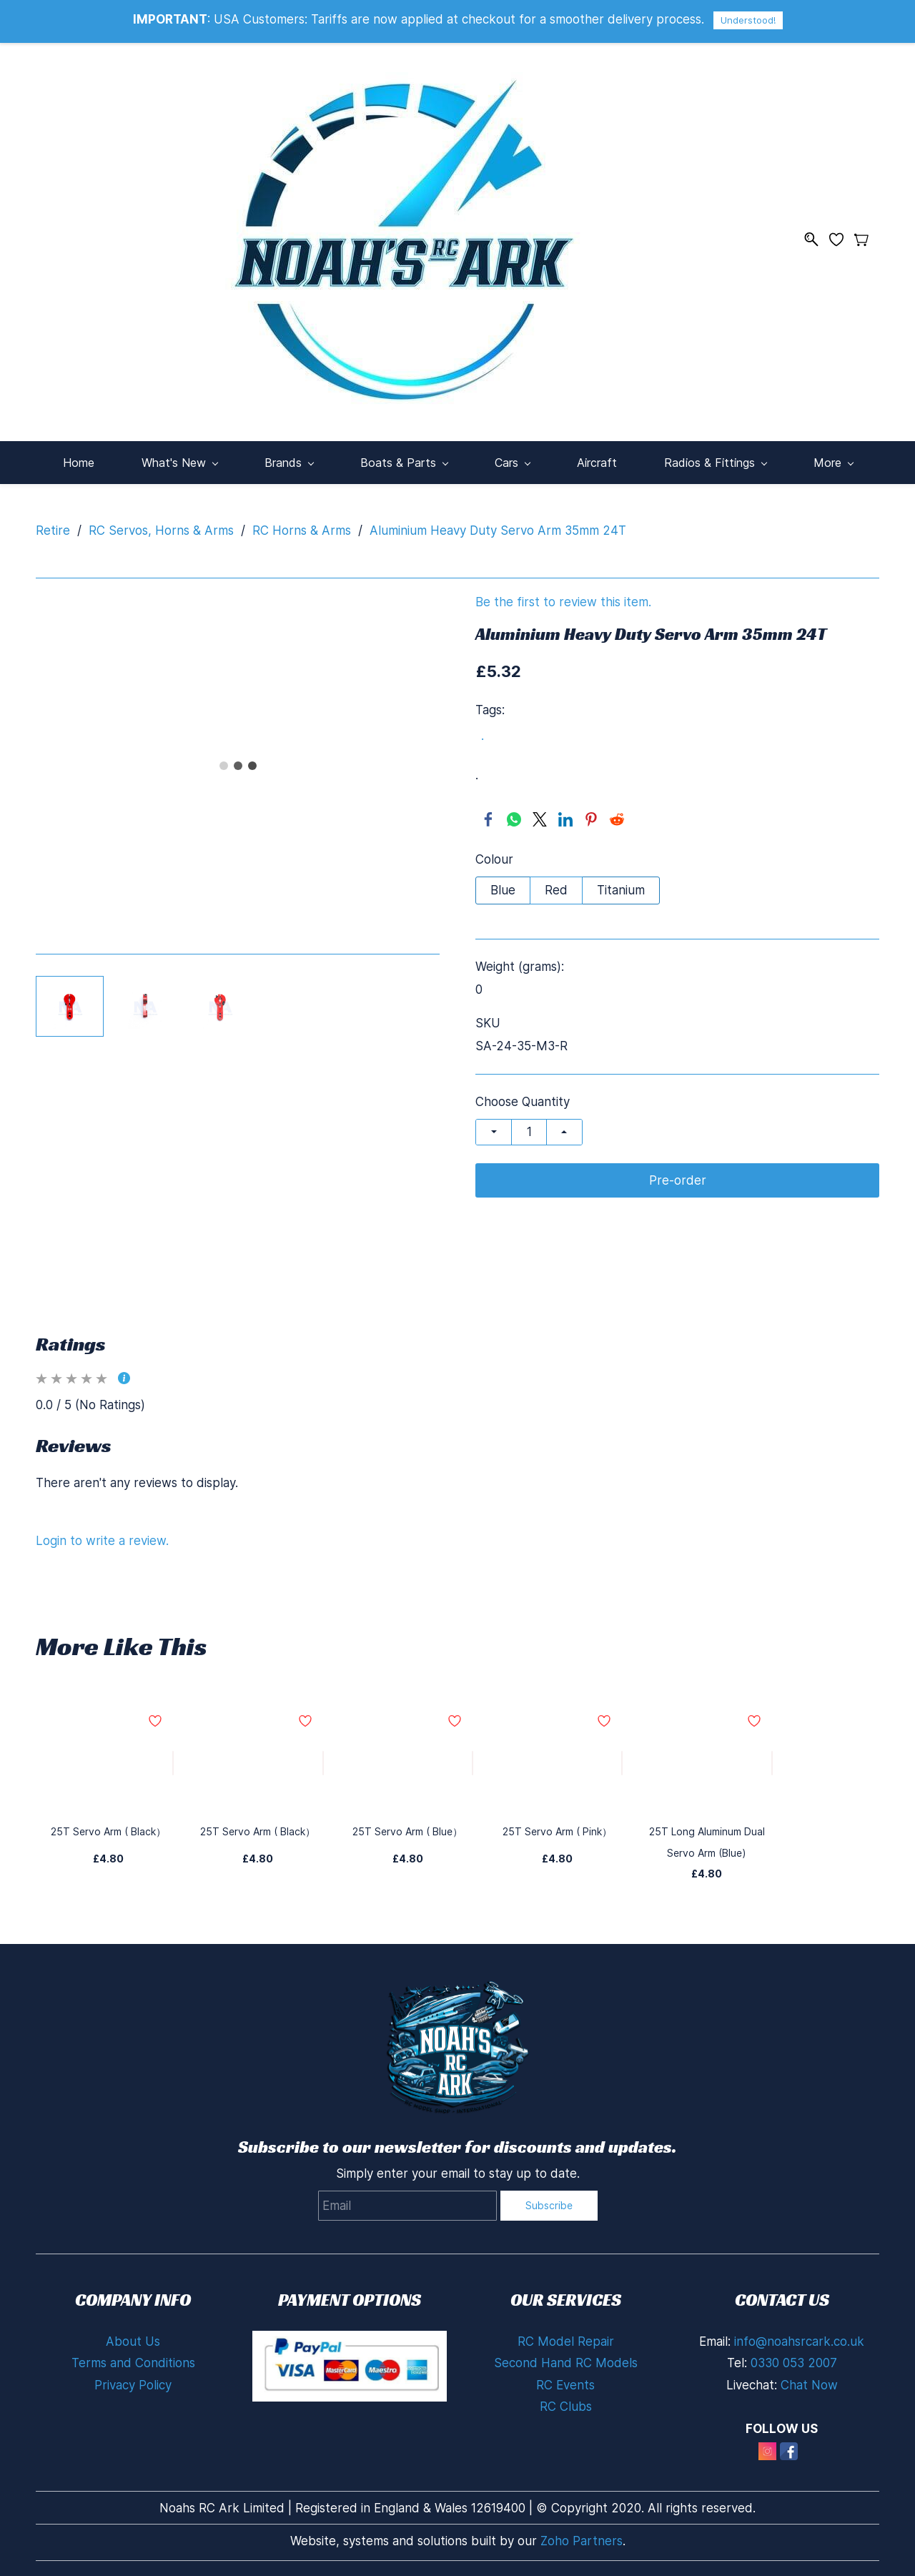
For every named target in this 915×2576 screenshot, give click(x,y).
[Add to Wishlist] (173, 1763)
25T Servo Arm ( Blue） (407, 1831)
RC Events (565, 2385)
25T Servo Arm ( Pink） (557, 1831)
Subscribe (549, 2205)
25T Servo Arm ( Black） (108, 1831)
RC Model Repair (566, 2341)
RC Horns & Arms (301, 530)
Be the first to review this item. (563, 602)
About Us (133, 2341)
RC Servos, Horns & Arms (161, 530)
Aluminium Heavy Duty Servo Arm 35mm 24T (498, 530)
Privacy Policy (133, 2385)
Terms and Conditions (133, 2363)
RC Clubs (566, 2406)
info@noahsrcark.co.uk (799, 2341)
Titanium (621, 890)
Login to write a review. (102, 1541)
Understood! (748, 20)
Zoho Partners (581, 2541)
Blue (502, 890)
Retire (53, 530)
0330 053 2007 (794, 2363)
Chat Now (809, 2385)
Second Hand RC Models (566, 2363)
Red (556, 890)
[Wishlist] (841, 239)
